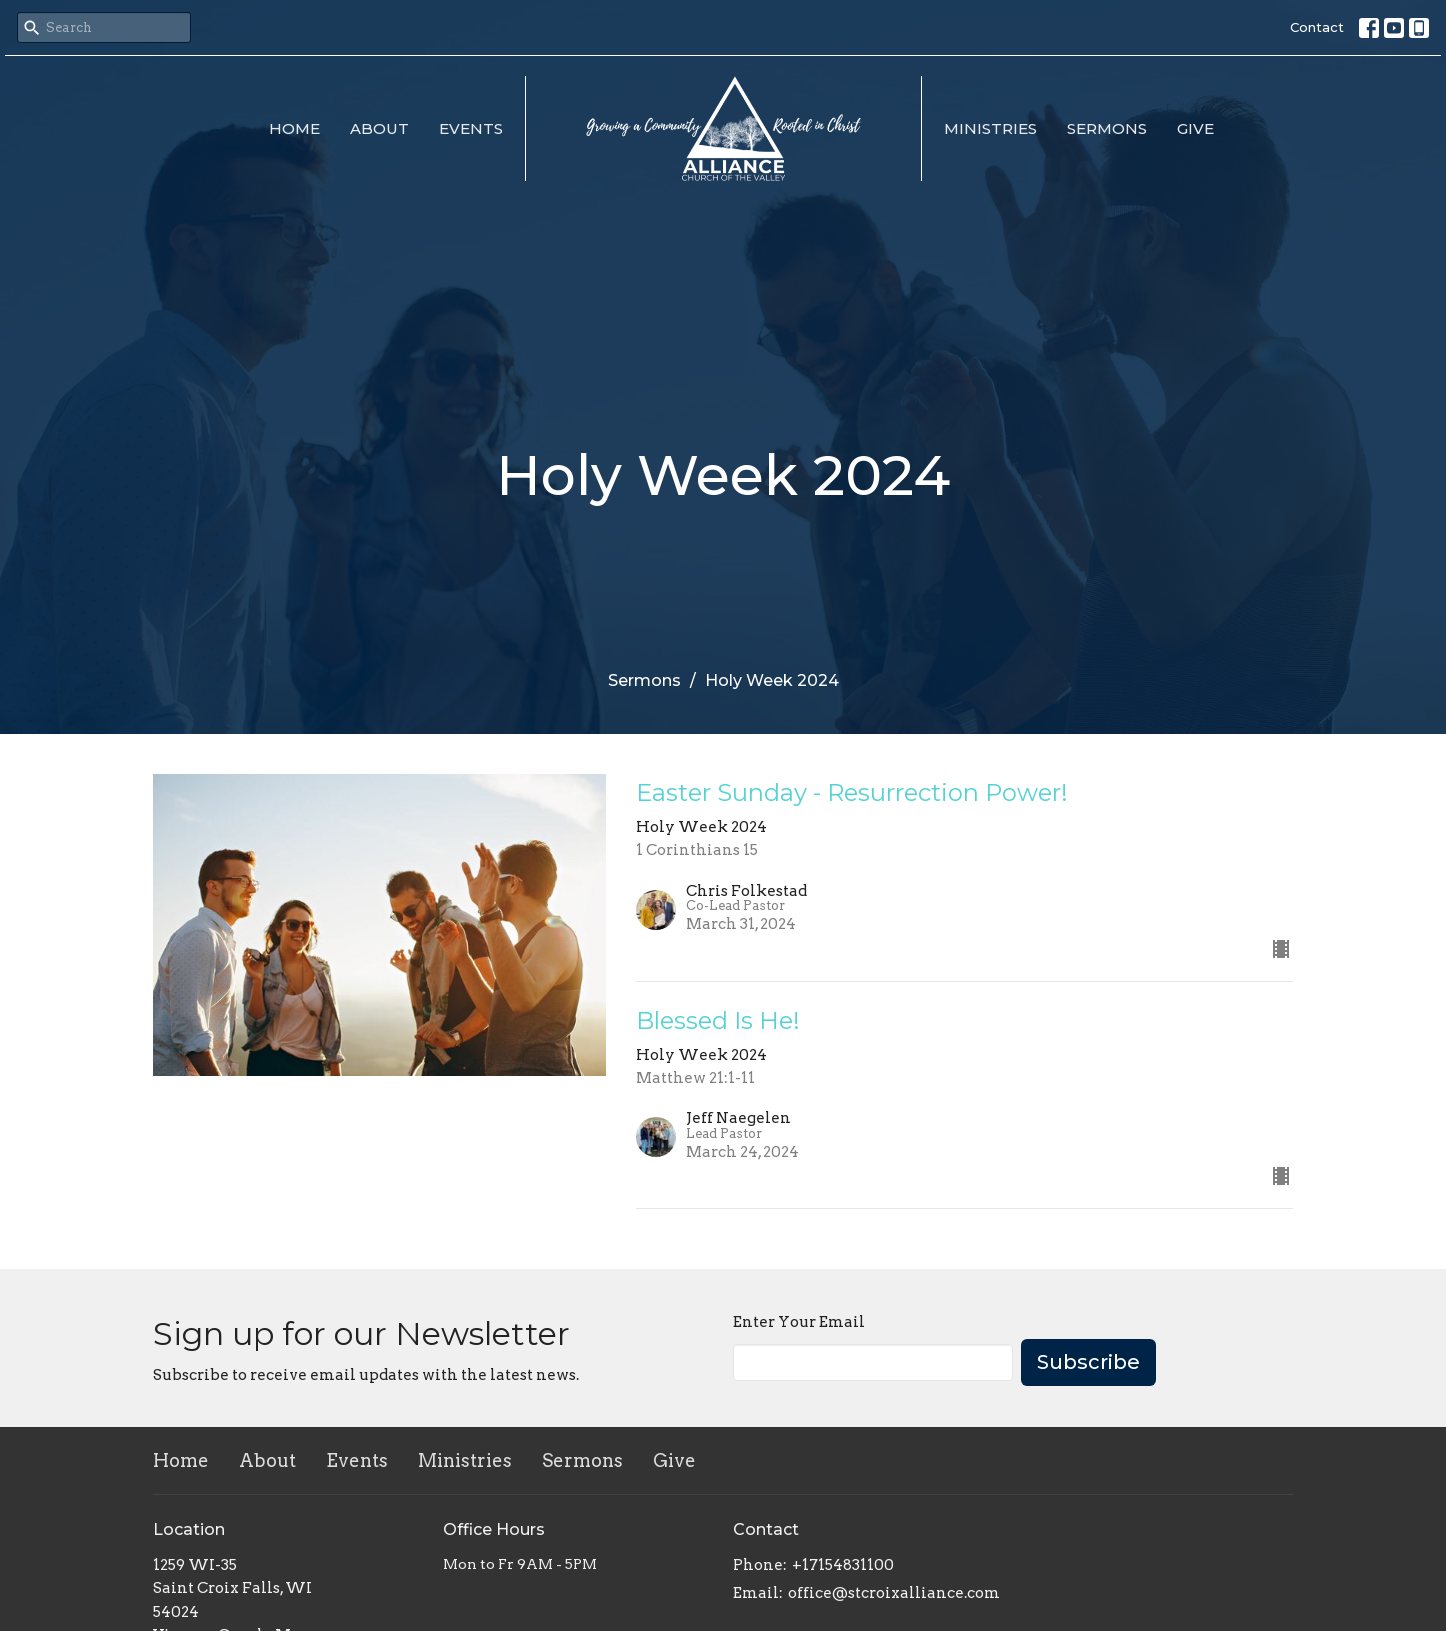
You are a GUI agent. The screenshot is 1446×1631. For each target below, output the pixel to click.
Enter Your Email (799, 1322)
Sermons (1107, 128)
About (379, 128)
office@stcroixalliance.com (894, 1593)
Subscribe (1088, 1362)
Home (294, 128)
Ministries (990, 128)
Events (471, 128)
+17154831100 (843, 1565)
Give (1195, 128)
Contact (1317, 27)
